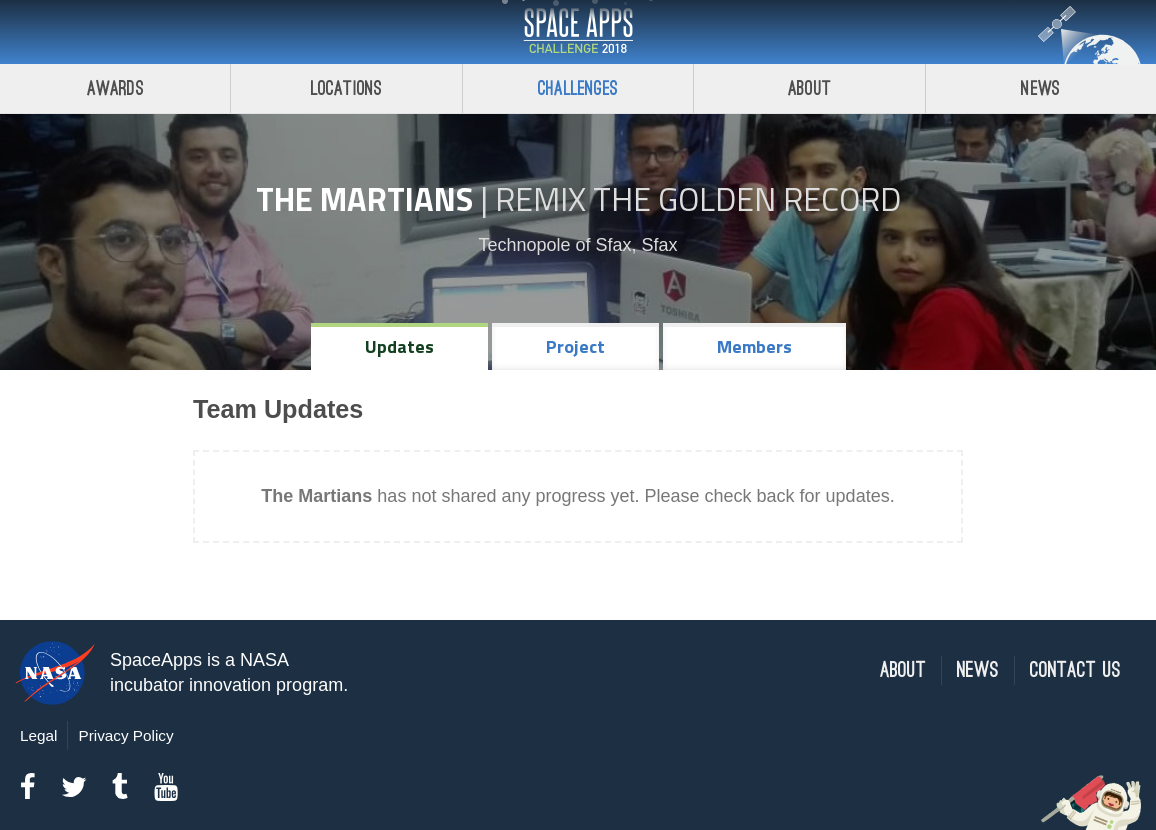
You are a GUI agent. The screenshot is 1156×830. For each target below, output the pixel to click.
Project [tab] (575, 346)
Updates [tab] (399, 346)
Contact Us (1075, 670)
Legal (38, 735)
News (978, 670)
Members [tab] (754, 346)
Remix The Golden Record (698, 199)
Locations (347, 88)
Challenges (578, 88)
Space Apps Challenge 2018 (578, 32)
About (809, 88)
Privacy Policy (125, 735)
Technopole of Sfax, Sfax (577, 245)
